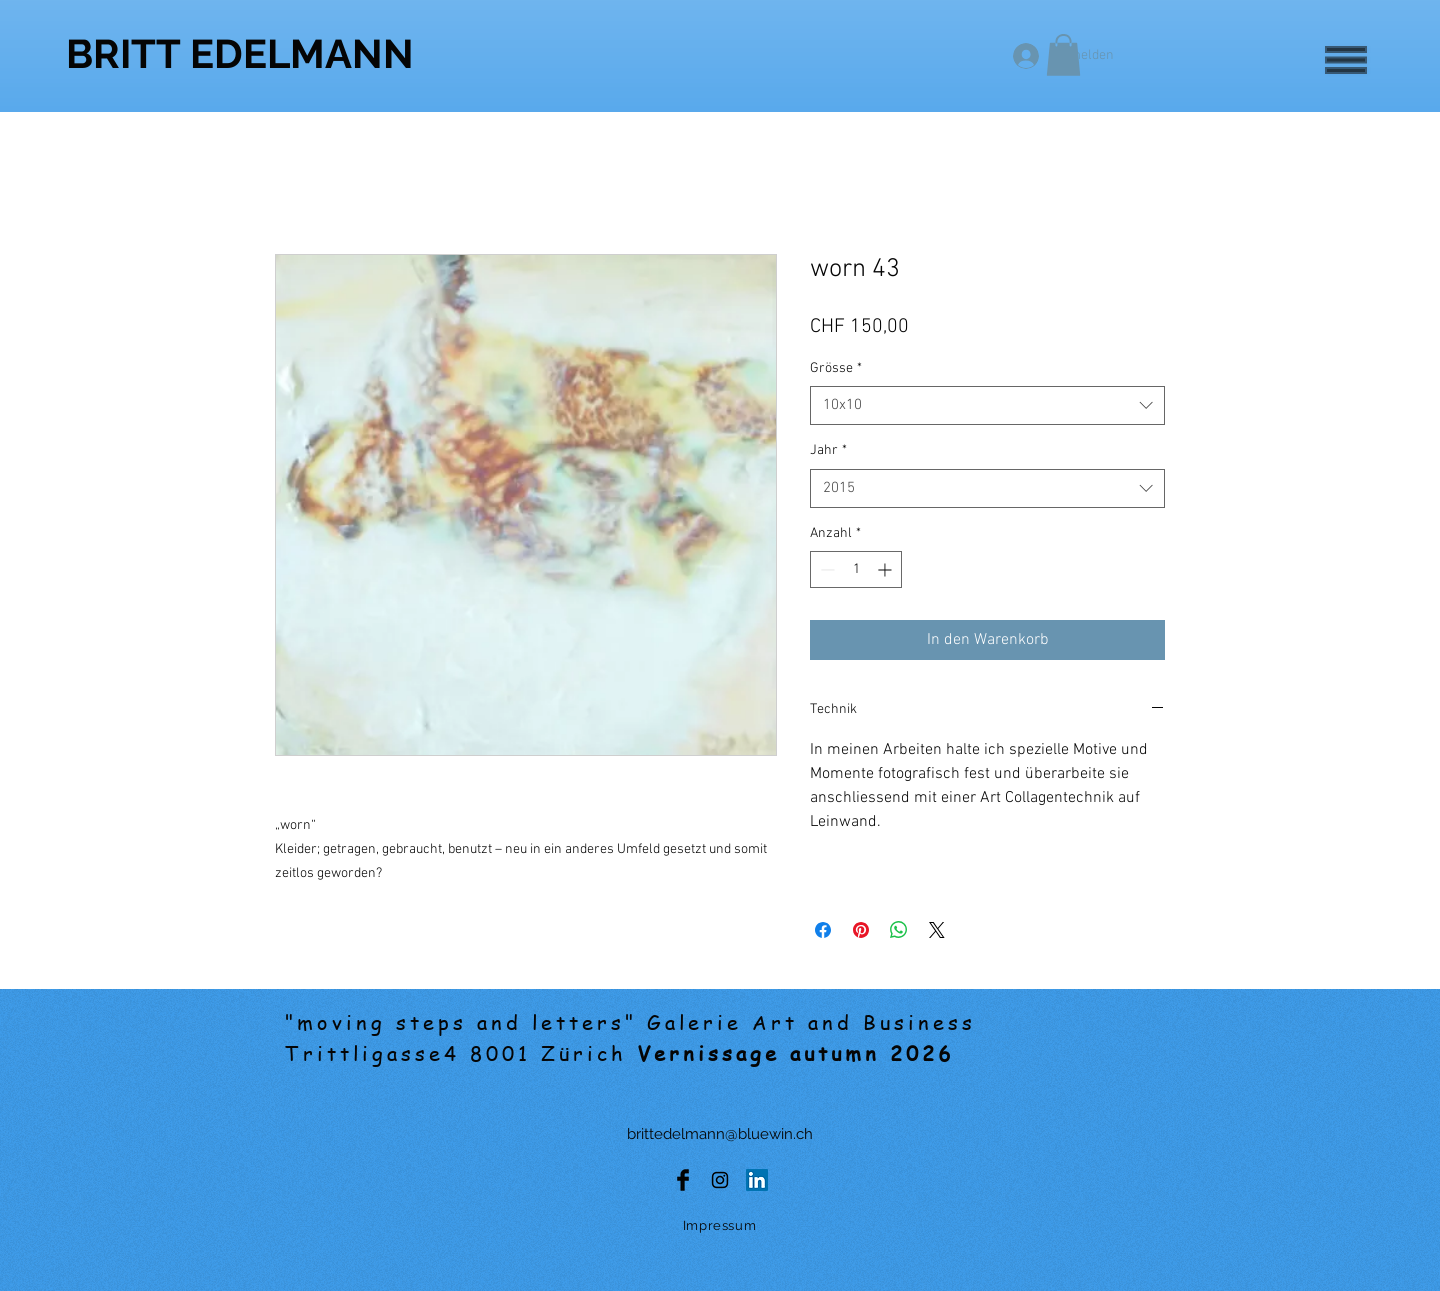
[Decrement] (825, 569)
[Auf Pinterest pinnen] (861, 930)
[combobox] (987, 405)
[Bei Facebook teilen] (823, 930)
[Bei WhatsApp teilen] (899, 930)
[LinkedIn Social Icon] (757, 1180)
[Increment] (886, 569)
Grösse (836, 368)
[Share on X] (937, 930)
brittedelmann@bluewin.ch (720, 1134)
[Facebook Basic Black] (683, 1180)
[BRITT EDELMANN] (240, 53)
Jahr (828, 450)
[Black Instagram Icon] (720, 1180)
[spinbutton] (856, 569)
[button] (1346, 60)
